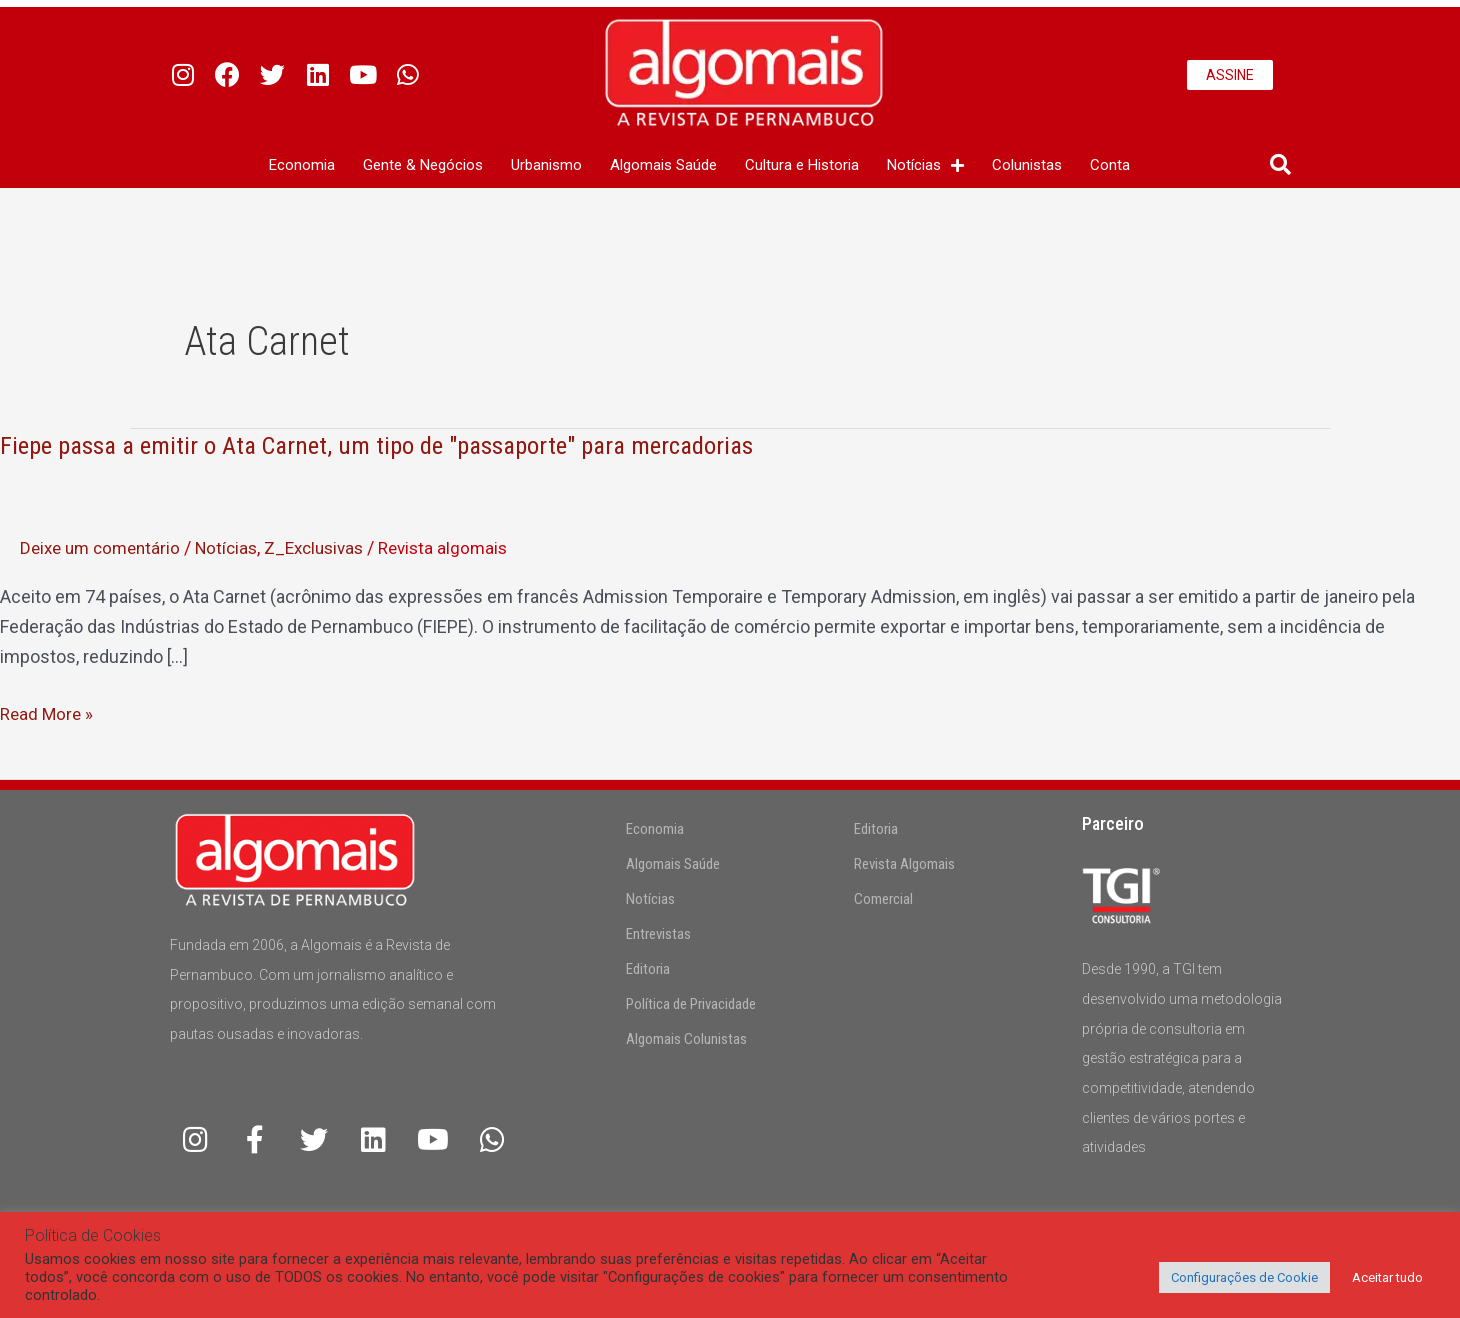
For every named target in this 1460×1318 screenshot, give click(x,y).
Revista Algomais (904, 864)
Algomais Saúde (663, 165)
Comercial (883, 899)
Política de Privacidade (691, 1004)
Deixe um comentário (104, 547)
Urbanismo (546, 165)
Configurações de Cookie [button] (1244, 1277)
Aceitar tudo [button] (1387, 1277)
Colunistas (1027, 165)
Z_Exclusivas (330, 547)
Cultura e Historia (802, 165)
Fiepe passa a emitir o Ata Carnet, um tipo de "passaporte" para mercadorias (398, 445)
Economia (302, 165)
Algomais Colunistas (686, 1039)
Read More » (48, 714)
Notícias (237, 547)
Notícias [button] (925, 165)
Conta (1110, 165)
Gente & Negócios (423, 165)
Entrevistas (658, 934)
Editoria (648, 969)
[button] (1280, 165)
